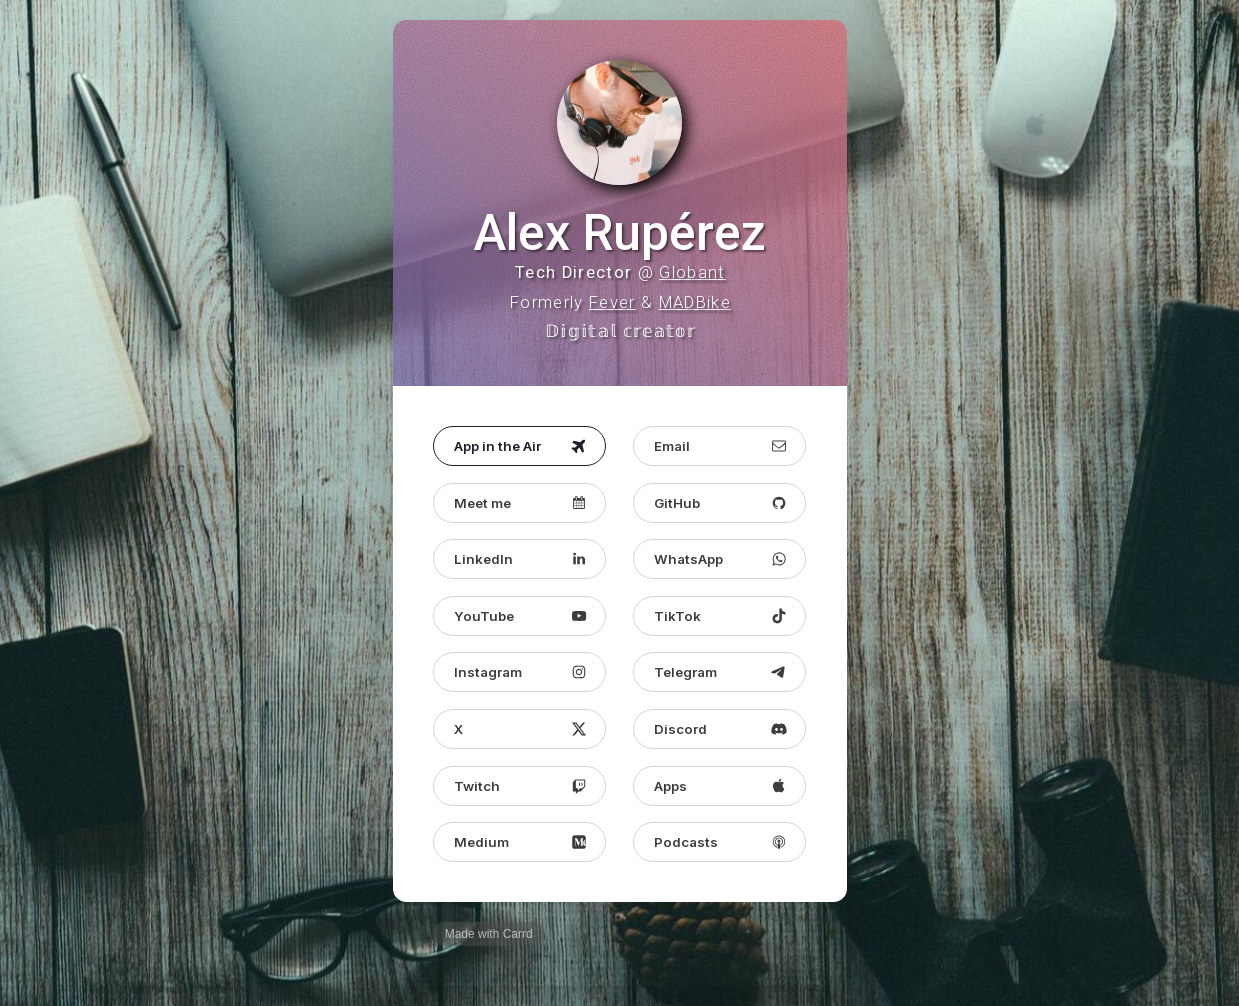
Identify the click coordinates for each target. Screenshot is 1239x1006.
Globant (692, 274)
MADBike (695, 304)
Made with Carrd (489, 937)
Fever (612, 304)
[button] (519, 448)
